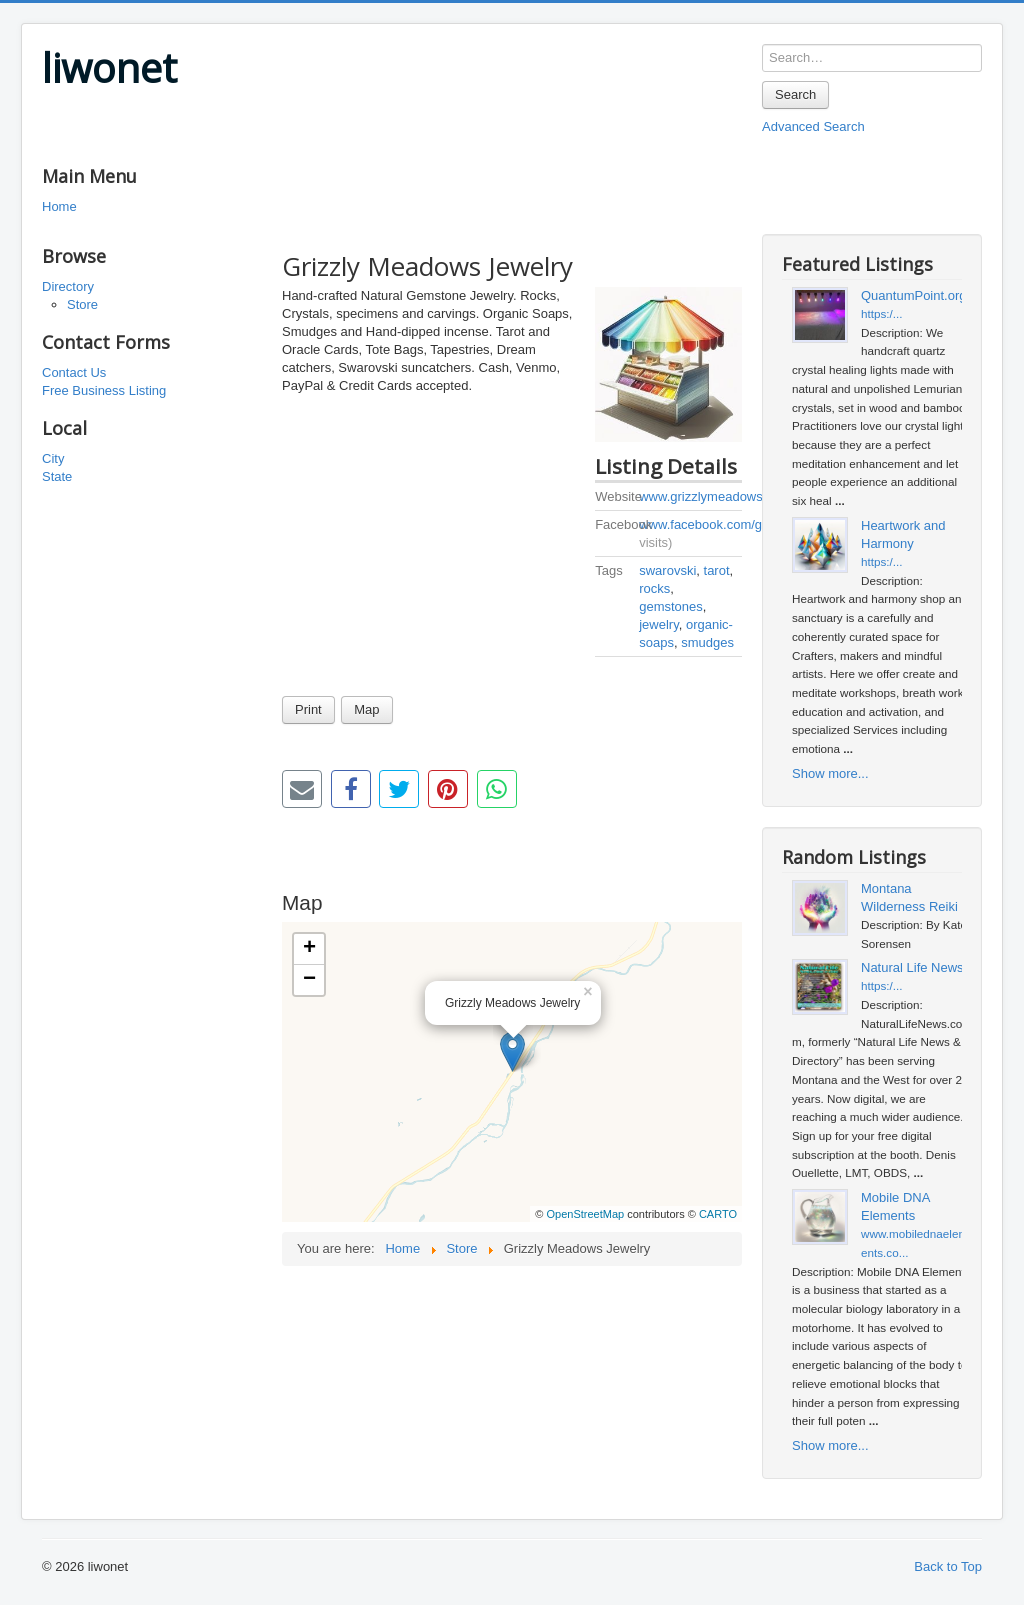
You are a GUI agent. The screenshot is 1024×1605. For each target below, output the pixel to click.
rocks (654, 588)
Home (59, 206)
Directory (68, 286)
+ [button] (309, 949)
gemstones (671, 606)
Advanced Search (813, 126)
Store (82, 304)
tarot (717, 570)
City (53, 458)
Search (795, 94)
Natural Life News (912, 967)
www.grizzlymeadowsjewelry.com (734, 496)
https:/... (882, 313)
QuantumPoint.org (914, 295)
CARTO (718, 1214)
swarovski (667, 570)
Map (366, 709)
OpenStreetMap (585, 1214)
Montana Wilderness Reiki (909, 897)
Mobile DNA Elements (895, 1206)
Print (308, 709)
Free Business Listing (104, 390)
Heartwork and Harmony (903, 534)
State (57, 476)
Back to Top (948, 1566)
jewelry (659, 624)
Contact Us (74, 372)
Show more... (830, 773)
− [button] (309, 980)
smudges (707, 642)
